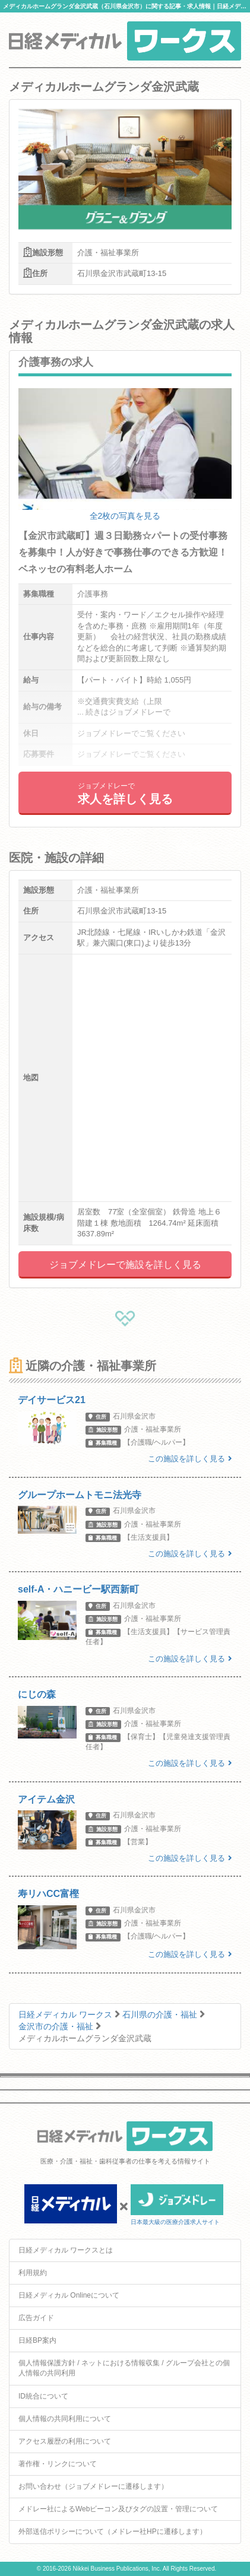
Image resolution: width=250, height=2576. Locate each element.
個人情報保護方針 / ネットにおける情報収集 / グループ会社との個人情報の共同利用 (124, 2368)
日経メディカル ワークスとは (65, 2250)
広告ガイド (36, 2318)
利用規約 (32, 2273)
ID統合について (43, 2396)
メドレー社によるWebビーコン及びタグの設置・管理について (118, 2509)
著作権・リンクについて (57, 2464)
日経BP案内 (37, 2340)
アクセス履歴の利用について (64, 2441)
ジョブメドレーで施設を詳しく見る (125, 1265)
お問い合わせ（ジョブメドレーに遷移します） (93, 2486)
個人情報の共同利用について (64, 2419)
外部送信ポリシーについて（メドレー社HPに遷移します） (112, 2531)
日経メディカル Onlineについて (68, 2295)
